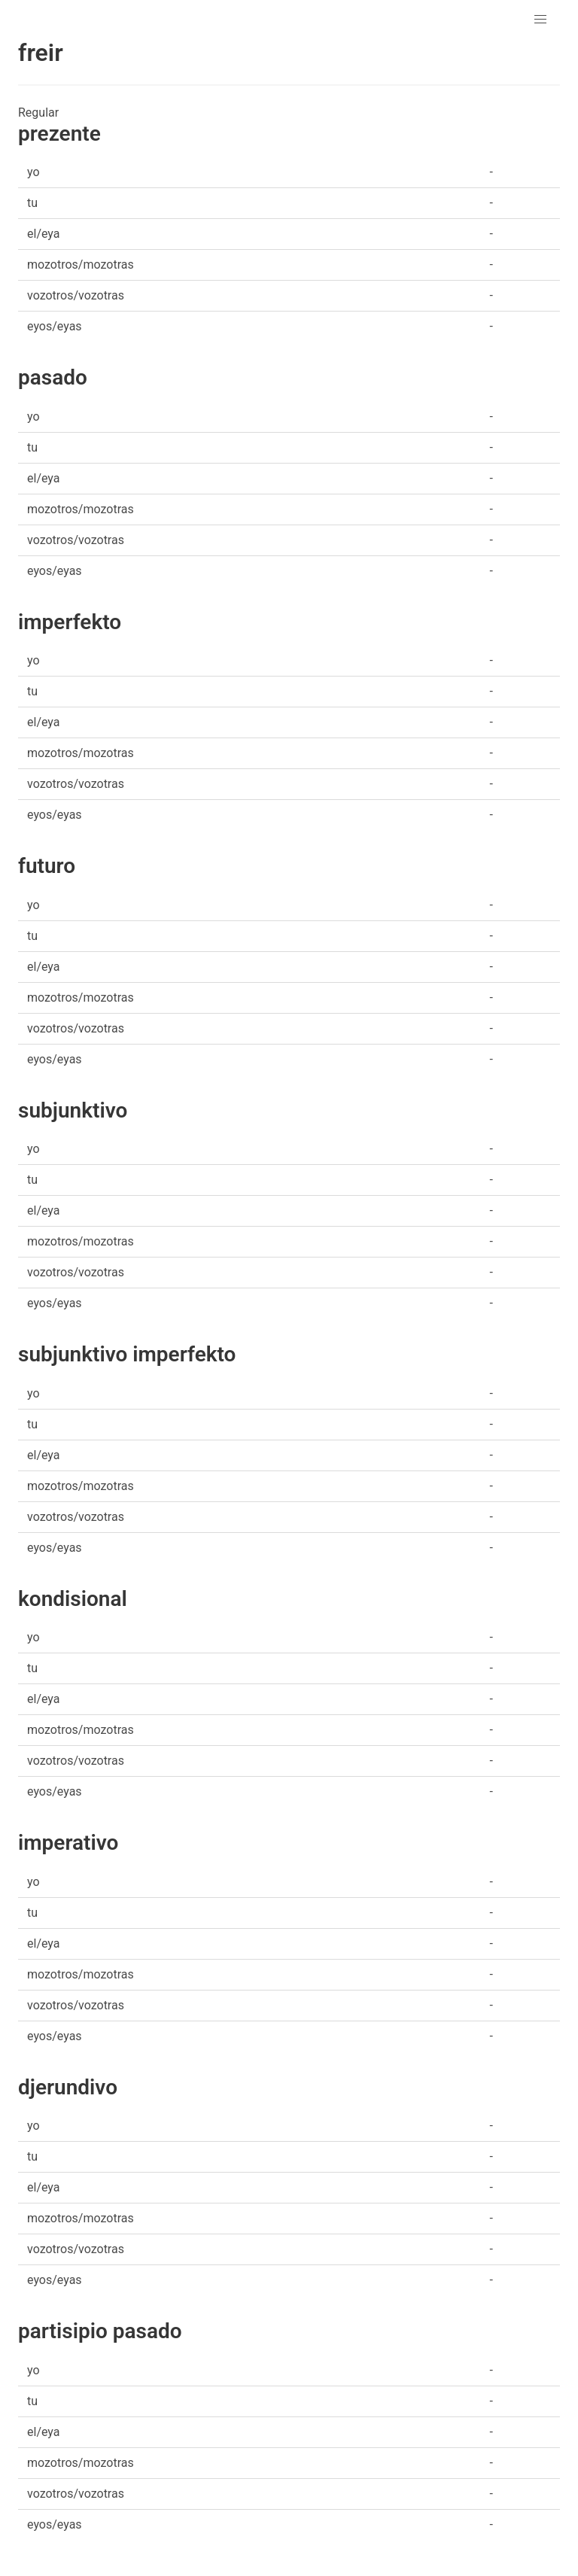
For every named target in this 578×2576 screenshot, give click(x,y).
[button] (540, 19)
